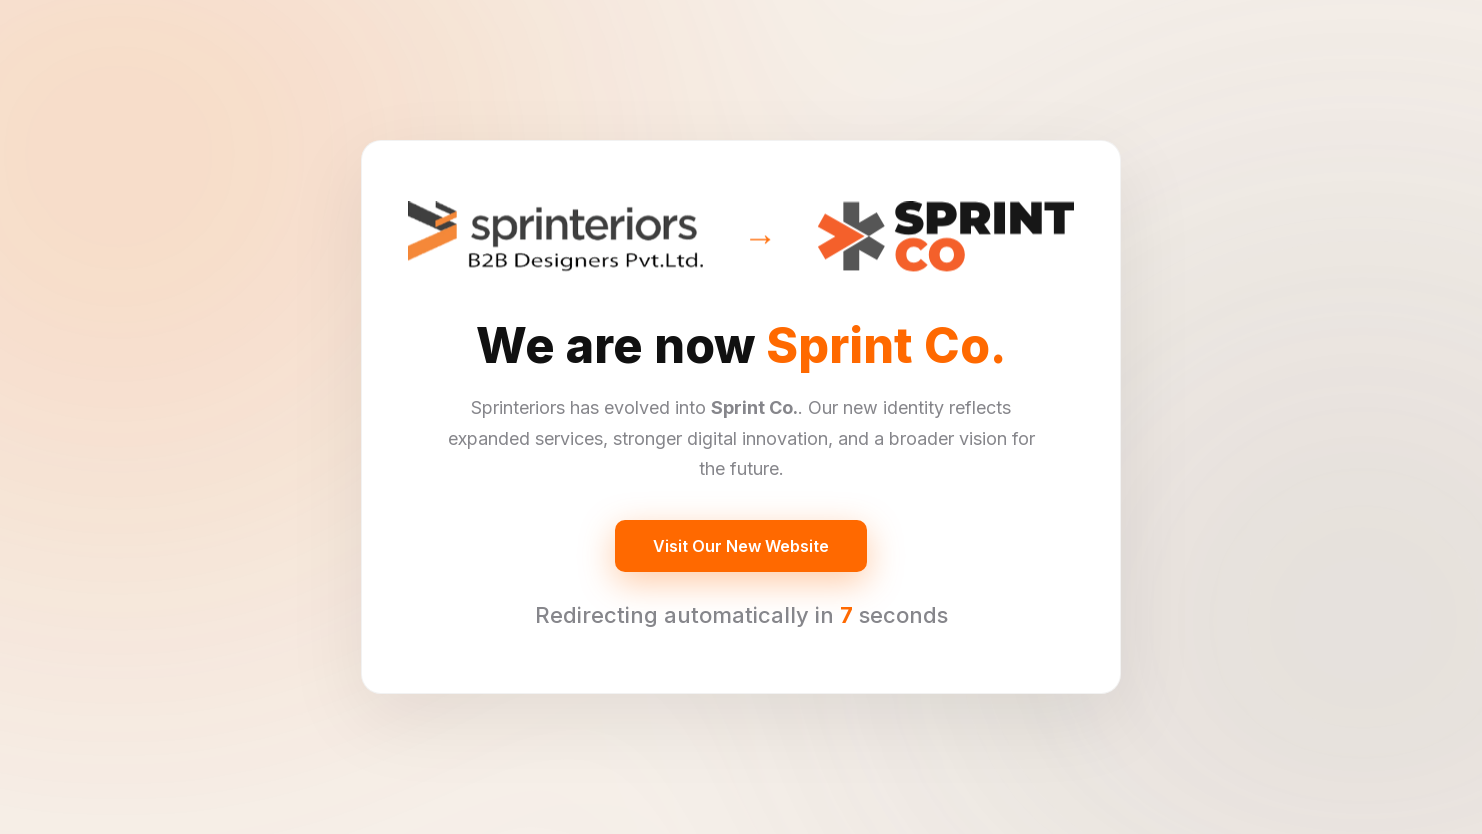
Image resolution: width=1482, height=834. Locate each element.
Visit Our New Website (741, 546)
